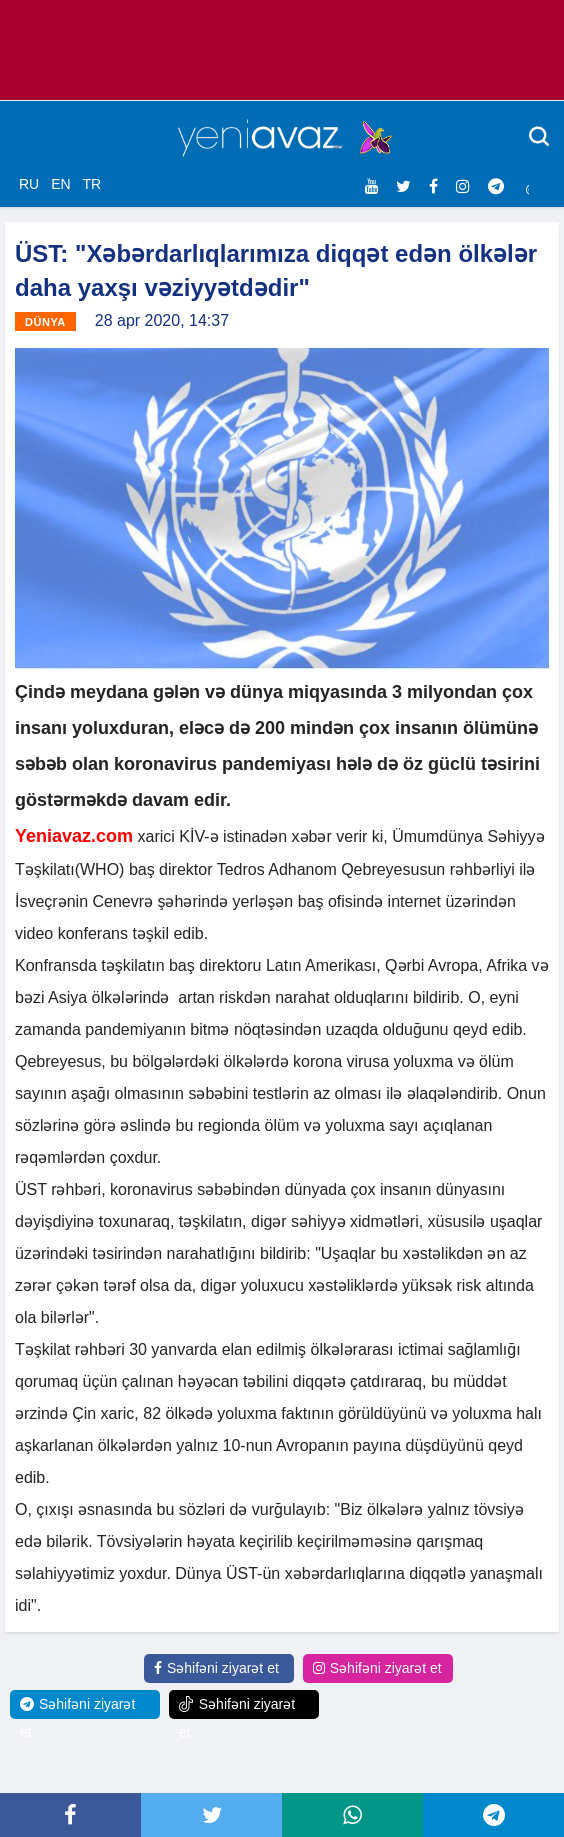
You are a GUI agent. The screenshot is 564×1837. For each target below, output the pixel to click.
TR (91, 184)
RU (29, 184)
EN (60, 184)
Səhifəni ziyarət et (216, 1668)
